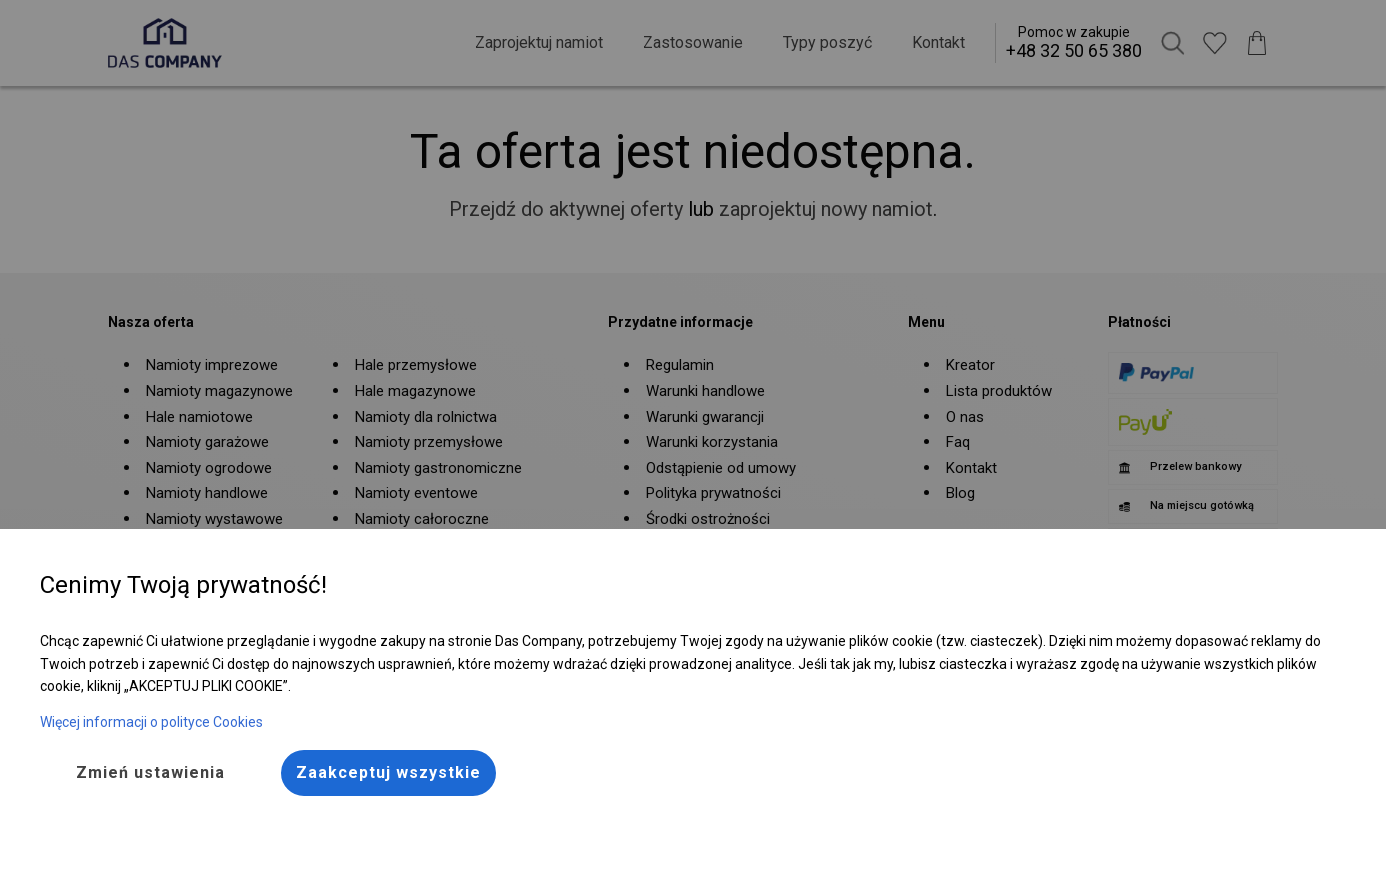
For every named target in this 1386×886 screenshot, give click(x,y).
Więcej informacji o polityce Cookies (151, 722)
